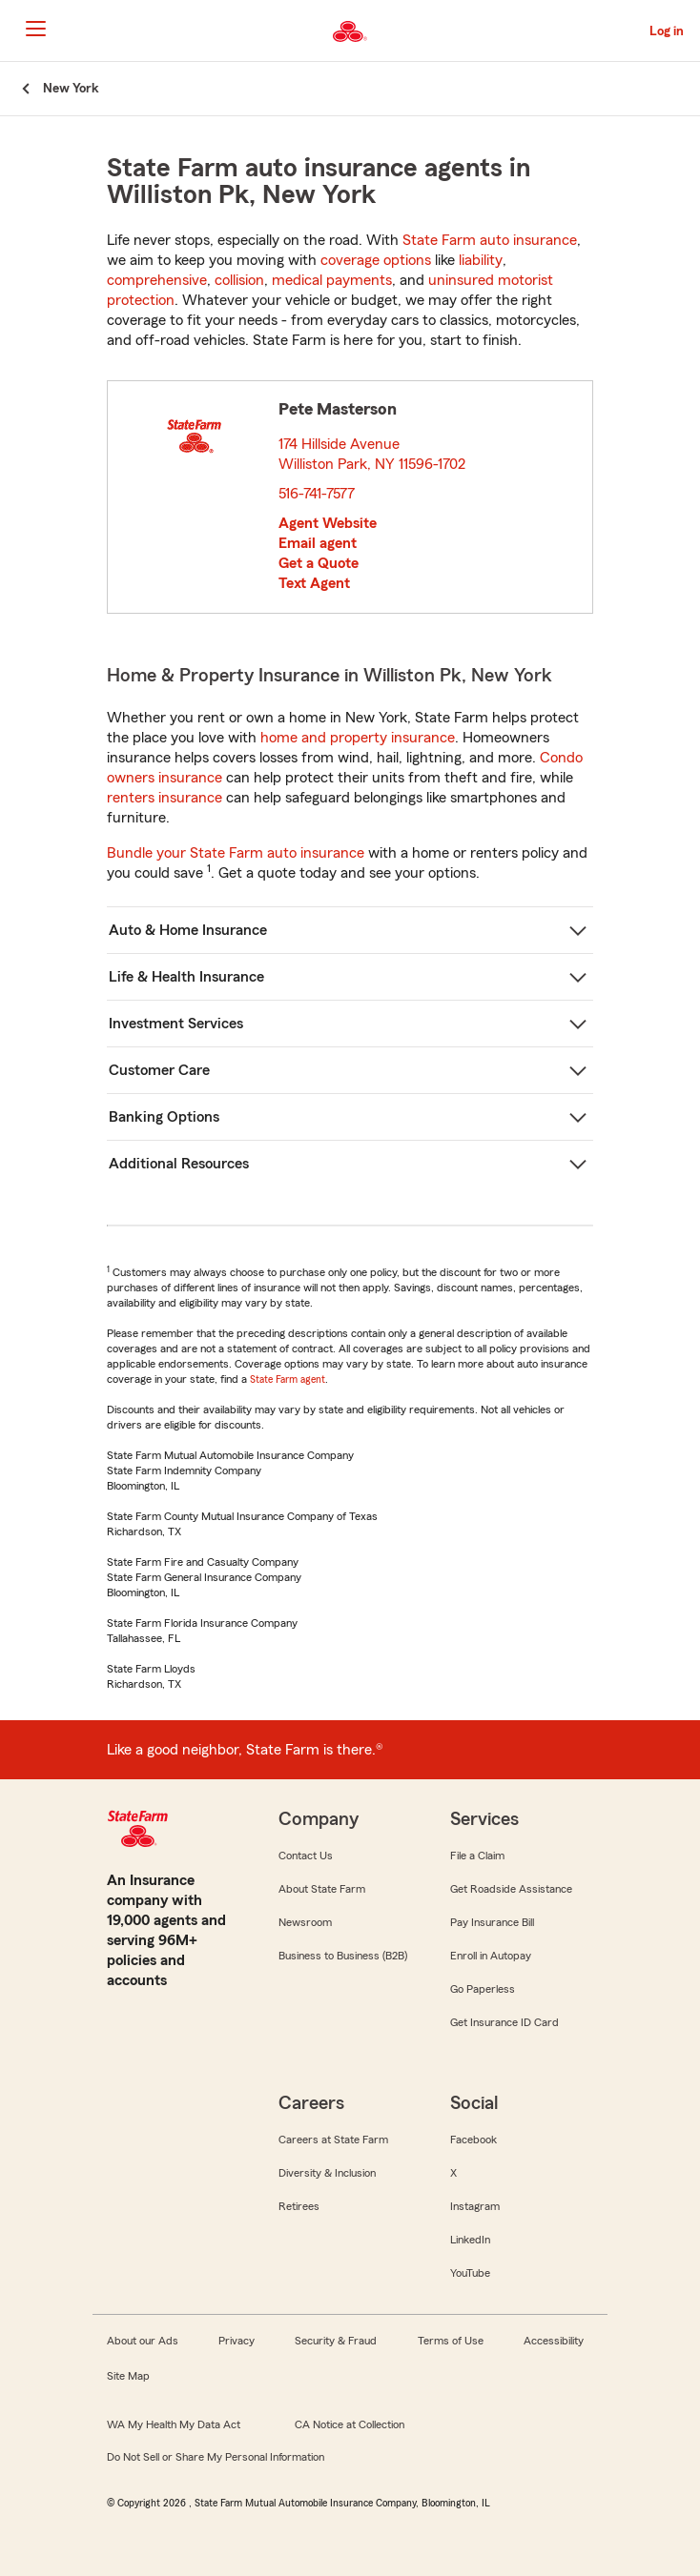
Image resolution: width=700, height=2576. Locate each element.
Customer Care (159, 1070)
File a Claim (477, 1855)
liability (481, 260)
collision (239, 280)
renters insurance (164, 797)
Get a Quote (318, 563)
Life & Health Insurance (186, 976)
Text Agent (314, 583)
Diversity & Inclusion (327, 2173)
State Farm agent (287, 1379)
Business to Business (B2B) (342, 1955)
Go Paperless (482, 1989)
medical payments (332, 280)
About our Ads (142, 2340)
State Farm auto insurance (489, 240)
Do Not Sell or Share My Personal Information (215, 2457)
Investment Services (176, 1023)
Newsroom (305, 1922)
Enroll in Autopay (490, 1955)
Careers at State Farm (333, 2139)
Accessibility (554, 2340)
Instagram (475, 2206)
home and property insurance (357, 737)
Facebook (473, 2139)
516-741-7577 (316, 493)
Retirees (298, 2206)
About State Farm (321, 1889)
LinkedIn (470, 2239)
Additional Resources (179, 1163)
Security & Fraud (336, 2340)
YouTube (470, 2273)
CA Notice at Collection (349, 2424)
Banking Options (164, 1117)
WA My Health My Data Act (173, 2424)
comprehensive (157, 280)
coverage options (375, 260)
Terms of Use (451, 2340)
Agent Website (327, 523)
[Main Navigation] (35, 29)
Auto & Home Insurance (188, 930)
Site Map (128, 2376)
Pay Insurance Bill (492, 1922)
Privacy (236, 2340)
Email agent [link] (317, 543)
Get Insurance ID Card (504, 2022)
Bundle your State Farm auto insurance (235, 853)
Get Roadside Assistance (511, 1889)
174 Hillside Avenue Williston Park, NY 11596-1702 (372, 454)
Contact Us (305, 1855)
